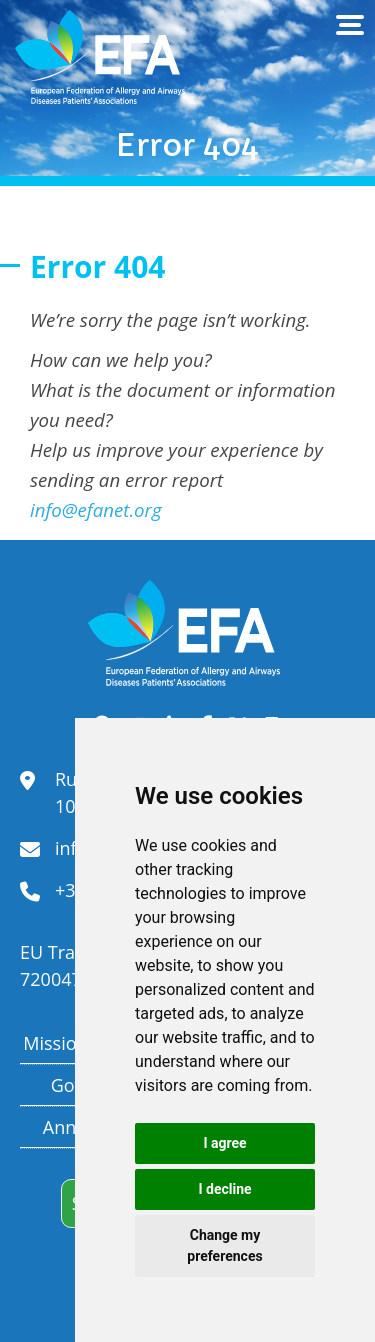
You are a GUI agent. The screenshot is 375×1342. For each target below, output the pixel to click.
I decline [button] (224, 1189)
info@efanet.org (96, 509)
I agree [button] (224, 1143)
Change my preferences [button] (224, 1245)
